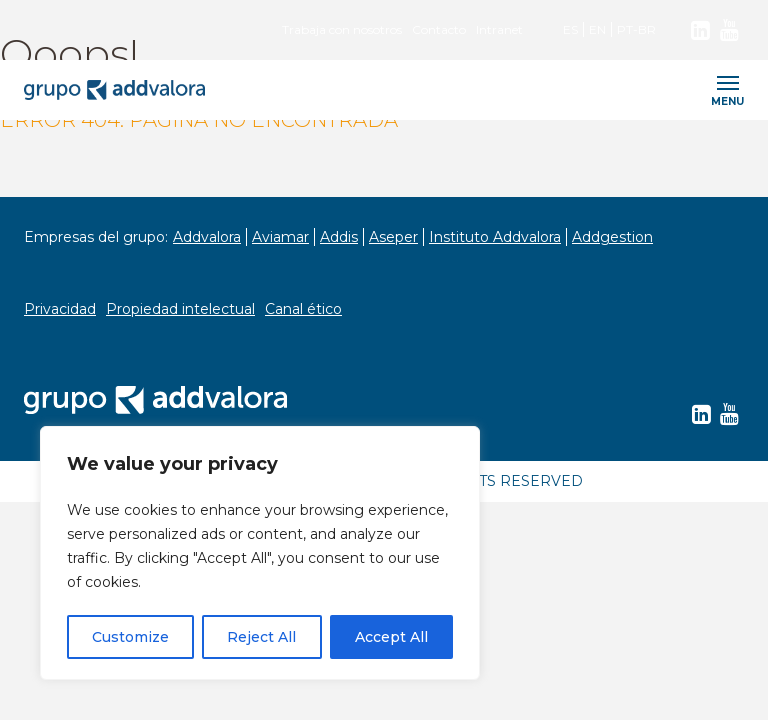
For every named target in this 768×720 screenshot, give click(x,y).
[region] (260, 553)
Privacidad (60, 309)
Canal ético (303, 309)
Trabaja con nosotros (342, 29)
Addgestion (612, 237)
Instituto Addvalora (495, 237)
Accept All (391, 637)
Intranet (499, 29)
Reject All (261, 637)
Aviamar (280, 237)
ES (570, 29)
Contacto (439, 29)
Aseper (393, 237)
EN (597, 29)
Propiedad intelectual (180, 309)
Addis (339, 237)
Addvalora (207, 237)
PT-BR (636, 29)
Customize (130, 637)
